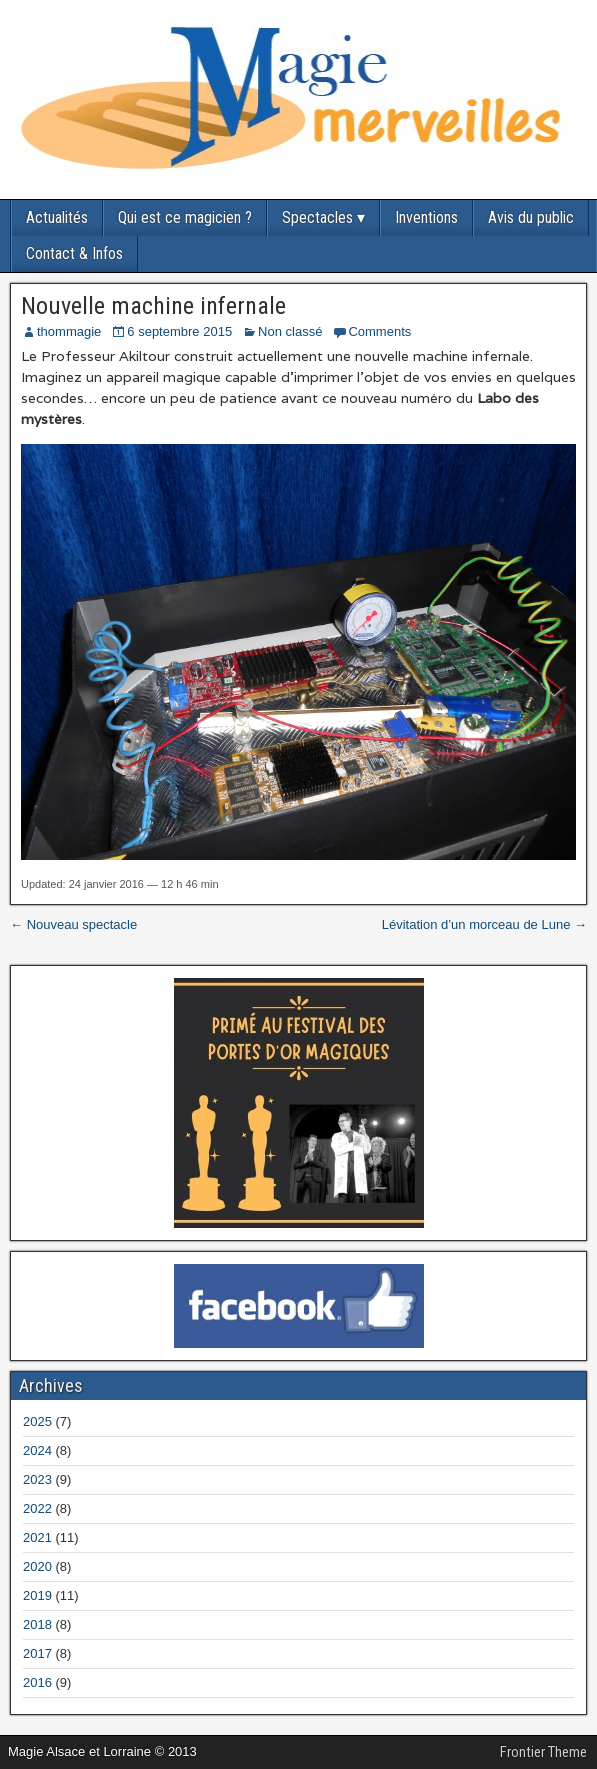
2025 (37, 1421)
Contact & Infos (74, 253)
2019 (37, 1595)
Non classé (290, 331)
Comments (379, 331)
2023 (37, 1479)
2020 (37, 1566)
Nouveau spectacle (82, 924)
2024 (37, 1450)
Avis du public (531, 217)
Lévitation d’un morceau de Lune (476, 924)
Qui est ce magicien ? (185, 217)
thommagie (69, 331)
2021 (37, 1537)
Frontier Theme (543, 1752)
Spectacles (317, 217)
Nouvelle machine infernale (153, 306)
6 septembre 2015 (179, 331)
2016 (37, 1682)
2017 (37, 1653)
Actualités (57, 217)
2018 (37, 1624)
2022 (37, 1508)
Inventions (426, 217)
